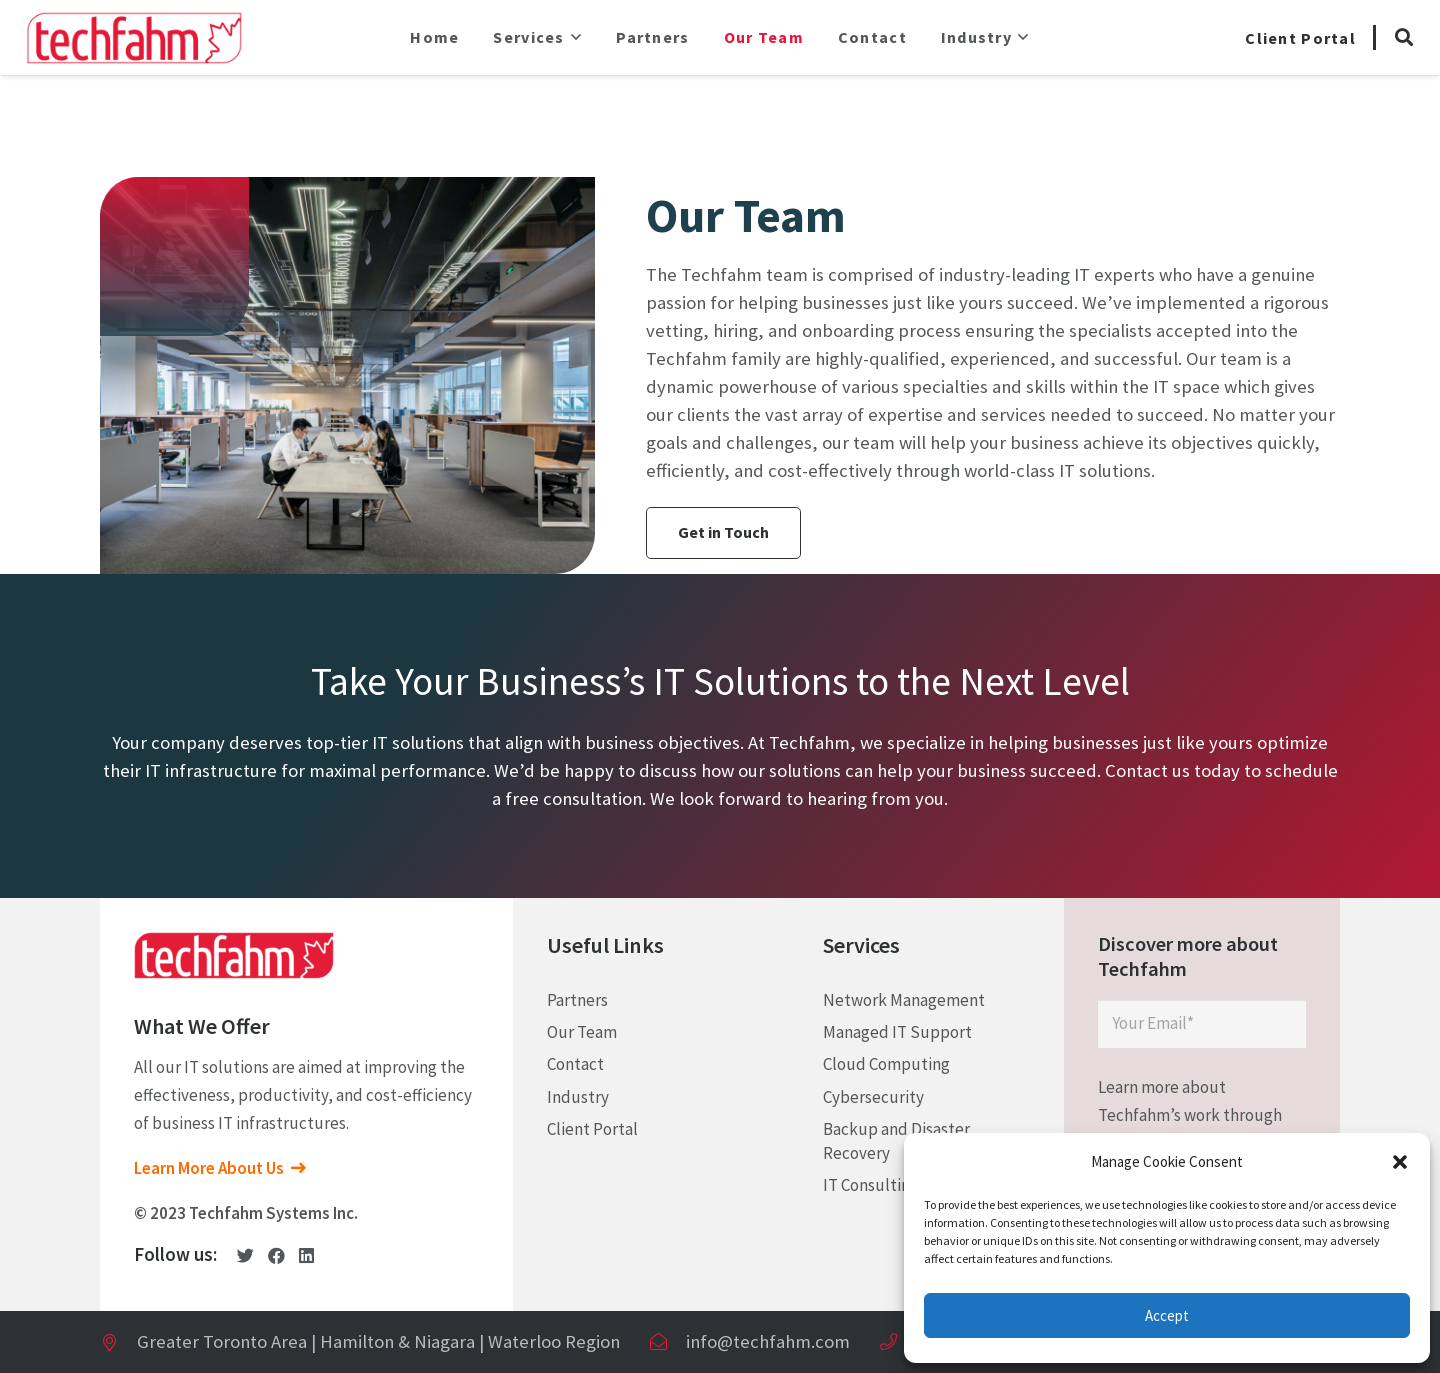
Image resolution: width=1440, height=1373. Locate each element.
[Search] (1404, 38)
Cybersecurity (873, 1097)
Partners (577, 1000)
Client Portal (592, 1129)
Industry (578, 1097)
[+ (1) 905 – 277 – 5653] (897, 1342)
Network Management (904, 1000)
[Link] (134, 37)
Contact (575, 1064)
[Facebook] (276, 1255)
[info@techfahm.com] (667, 1342)
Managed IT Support (897, 1032)
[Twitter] (245, 1255)
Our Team (582, 1032)
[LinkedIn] (306, 1255)
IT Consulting (871, 1185)
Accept (1167, 1315)
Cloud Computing (886, 1064)
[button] (1400, 1162)
